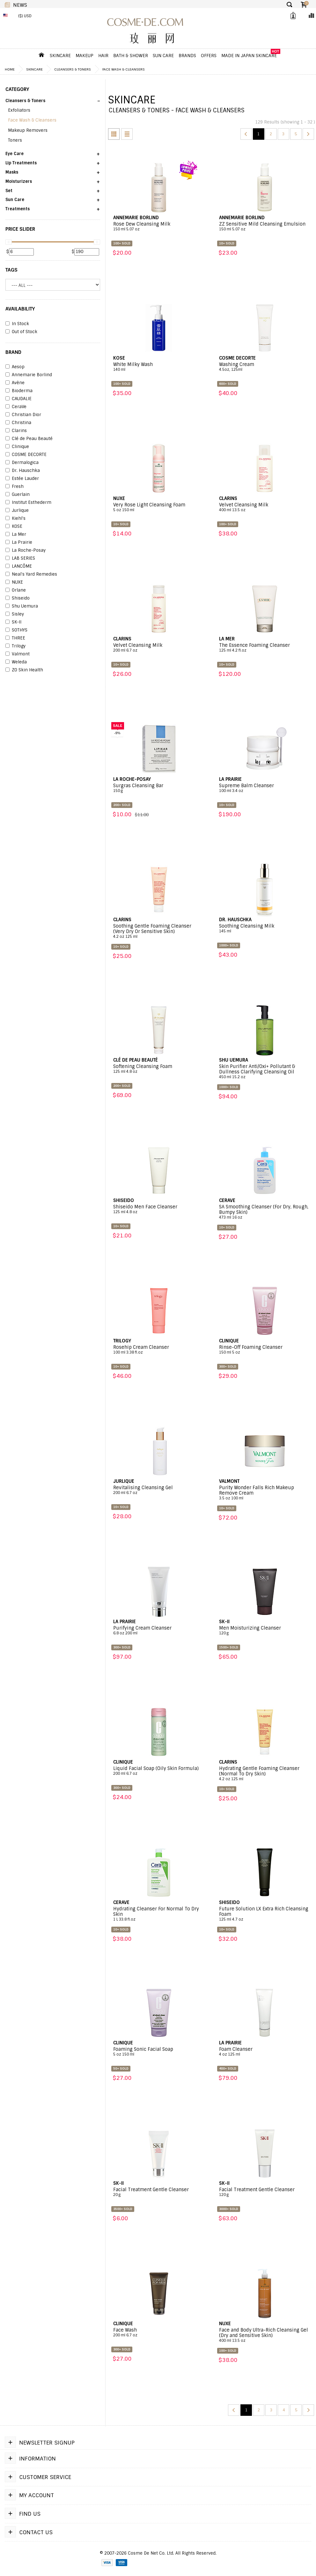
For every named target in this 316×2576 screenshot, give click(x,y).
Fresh (14, 486)
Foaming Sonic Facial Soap (158, 2051)
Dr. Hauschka (22, 470)
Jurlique (17, 510)
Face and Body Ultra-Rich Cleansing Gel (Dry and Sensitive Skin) (264, 2335)
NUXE (14, 582)
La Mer (15, 534)
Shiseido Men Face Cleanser (158, 1209)
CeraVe (15, 406)
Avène (15, 382)
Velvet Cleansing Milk (264, 507)
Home (10, 69)
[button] (52, 103)
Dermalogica (22, 462)
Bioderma (19, 390)
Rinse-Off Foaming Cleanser (264, 1349)
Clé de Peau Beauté (29, 438)
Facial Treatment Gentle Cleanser (158, 2192)
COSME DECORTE (26, 454)
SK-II (13, 622)
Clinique (17, 446)
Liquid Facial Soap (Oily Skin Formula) (158, 1771)
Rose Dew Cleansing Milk (158, 226)
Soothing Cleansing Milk (264, 928)
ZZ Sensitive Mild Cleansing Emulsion (264, 226)
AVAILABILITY (20, 309)
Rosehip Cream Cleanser (158, 1349)
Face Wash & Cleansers (123, 69)
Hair (103, 55)
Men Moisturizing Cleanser (264, 1630)
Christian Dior (23, 414)
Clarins (16, 430)
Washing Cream (264, 367)
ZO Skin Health (24, 670)
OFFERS (209, 55)
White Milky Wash (158, 367)
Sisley (14, 614)
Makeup (84, 55)
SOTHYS (16, 630)
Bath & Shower (130, 55)
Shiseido (17, 598)
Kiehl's (15, 518)
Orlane (15, 590)
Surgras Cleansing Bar (158, 788)
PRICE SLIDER (20, 229)
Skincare (60, 55)
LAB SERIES (20, 558)
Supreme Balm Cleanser (264, 788)
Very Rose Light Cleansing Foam (158, 507)
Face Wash (158, 2332)
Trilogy (15, 646)
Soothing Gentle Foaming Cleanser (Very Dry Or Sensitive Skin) (158, 931)
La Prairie (18, 542)
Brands (187, 55)
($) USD (25, 16)
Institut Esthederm (28, 502)
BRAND (13, 352)
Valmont (17, 654)
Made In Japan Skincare (249, 55)
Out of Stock (21, 331)
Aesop (15, 367)
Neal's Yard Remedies (31, 574)
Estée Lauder (22, 478)
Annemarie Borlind (28, 374)
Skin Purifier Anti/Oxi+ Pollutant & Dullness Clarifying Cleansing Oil (264, 1072)
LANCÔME (18, 566)
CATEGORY (17, 89)
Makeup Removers (28, 130)
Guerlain (17, 494)
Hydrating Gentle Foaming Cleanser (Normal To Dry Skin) (264, 1774)
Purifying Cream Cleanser (158, 1630)
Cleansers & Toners (72, 69)
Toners (15, 140)
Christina (18, 422)
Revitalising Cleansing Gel (158, 1490)
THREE (15, 638)
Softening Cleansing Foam (158, 1069)
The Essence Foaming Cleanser (264, 647)
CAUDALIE (18, 398)
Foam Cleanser (264, 2051)
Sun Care (163, 55)
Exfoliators (19, 110)
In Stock (17, 323)
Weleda (16, 662)
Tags (11, 270)
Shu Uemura (21, 606)
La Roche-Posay (25, 550)
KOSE (13, 526)
